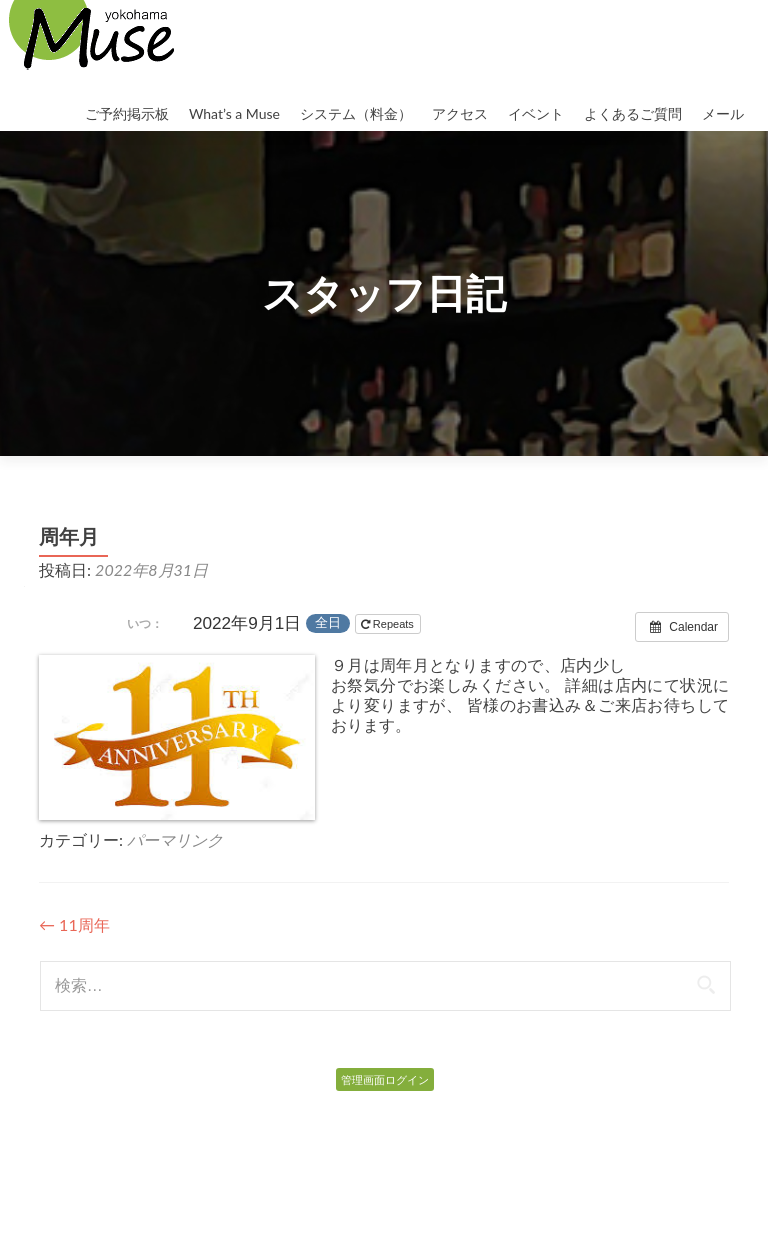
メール (723, 113)
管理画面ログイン (385, 1079)
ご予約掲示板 (127, 113)
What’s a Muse (234, 113)
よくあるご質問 (633, 113)
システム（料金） (356, 113)
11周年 (74, 924)
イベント (536, 113)
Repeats (389, 624)
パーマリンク (175, 839)
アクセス (460, 113)
